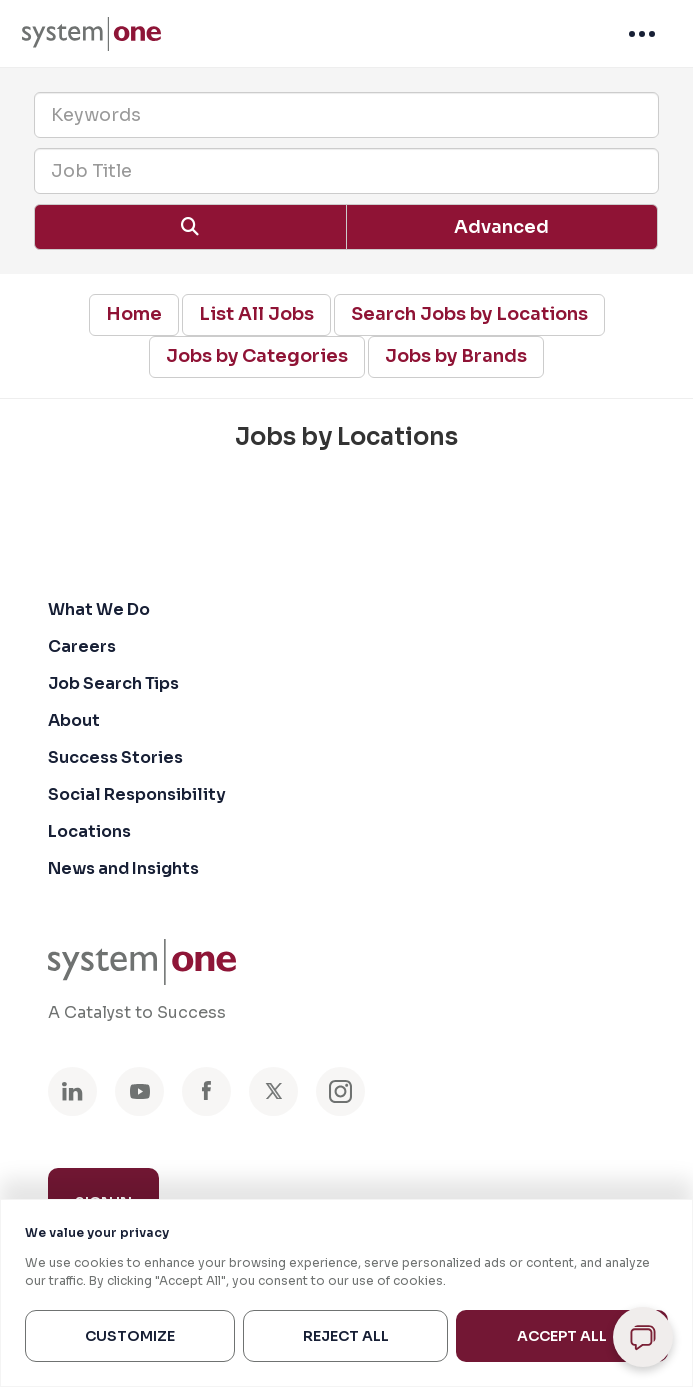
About (74, 720)
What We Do (99, 609)
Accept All (562, 1336)
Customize (130, 1336)
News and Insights (123, 868)
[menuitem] (91, 34)
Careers (82, 646)
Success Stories (115, 757)
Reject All (346, 1336)
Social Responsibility (137, 794)
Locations (89, 831)
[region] (346, 1293)
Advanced (501, 227)
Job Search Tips (113, 683)
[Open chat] (643, 1337)
